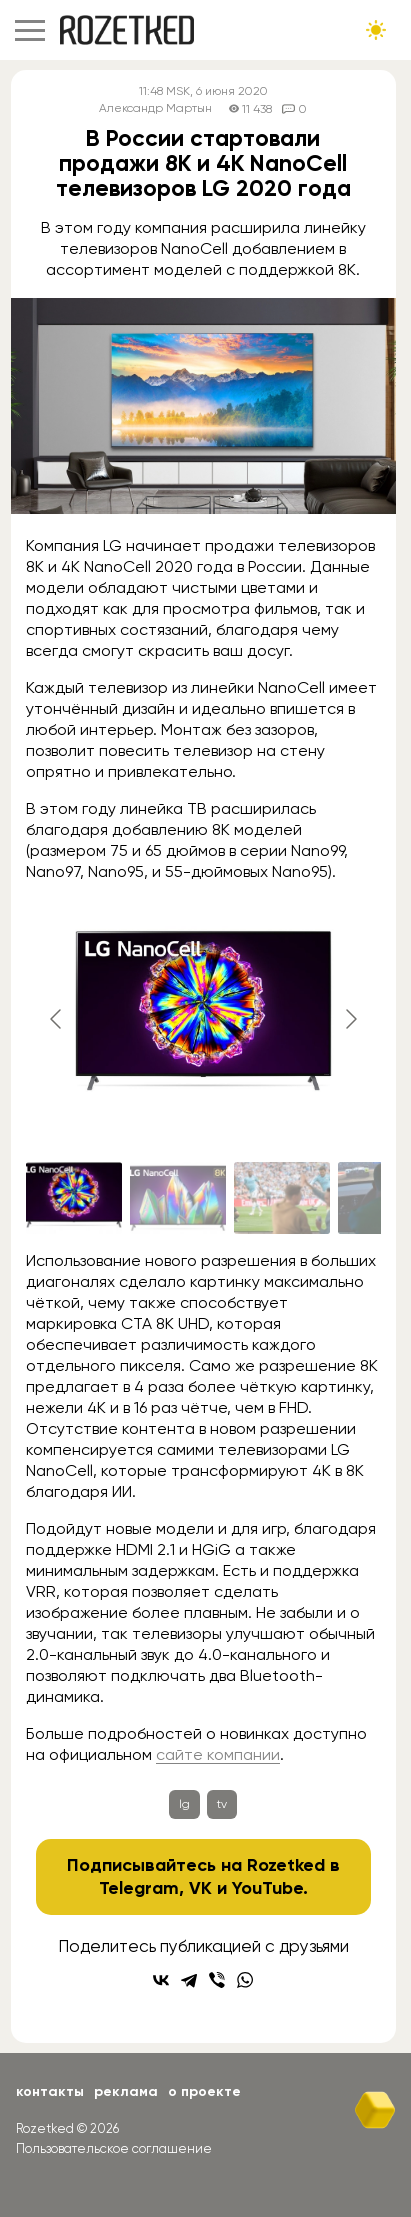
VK (200, 1888)
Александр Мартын (155, 108)
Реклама (126, 2091)
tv (222, 1804)
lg (184, 1804)
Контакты (50, 2091)
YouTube (267, 1888)
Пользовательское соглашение (114, 2148)
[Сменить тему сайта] (376, 30)
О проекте (204, 2091)
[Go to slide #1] (74, 1198)
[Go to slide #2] (178, 1198)
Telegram (139, 1888)
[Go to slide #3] (282, 1198)
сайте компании (218, 1754)
